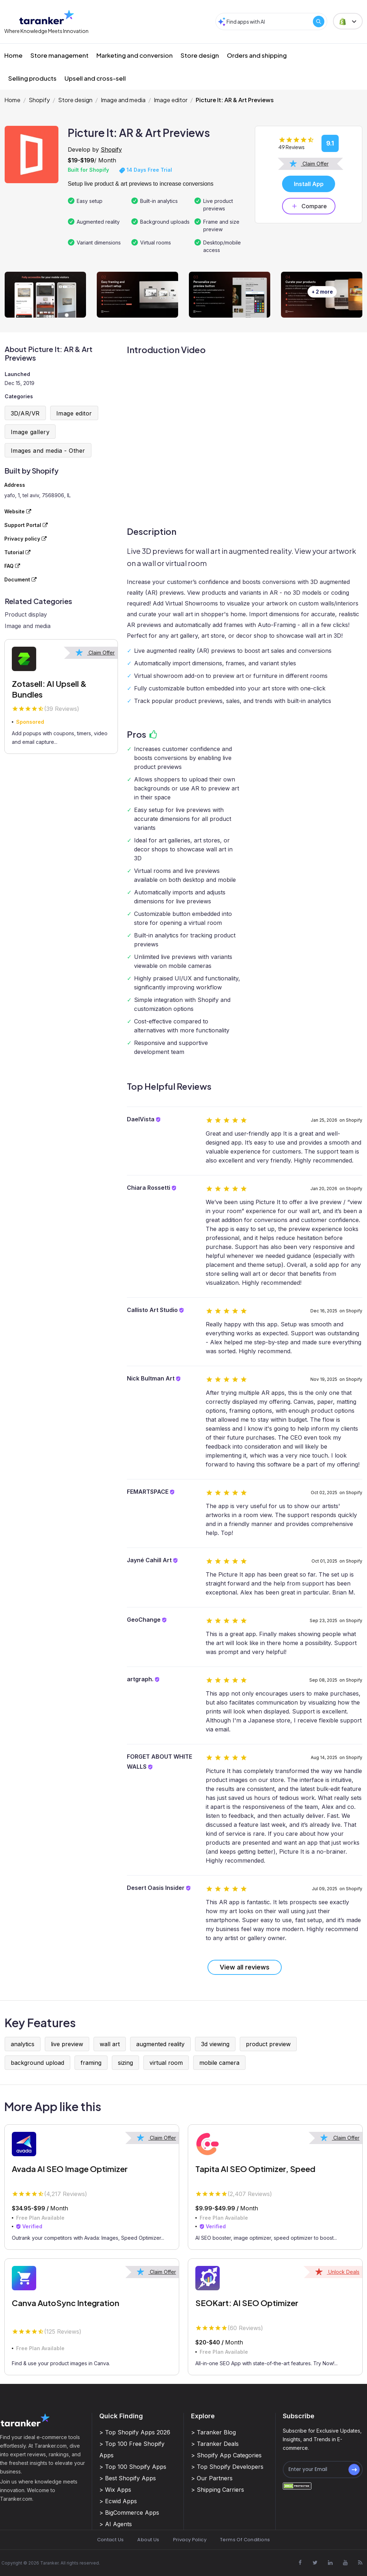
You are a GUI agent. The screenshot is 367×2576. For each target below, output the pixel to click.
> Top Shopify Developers (227, 2466)
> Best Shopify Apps (127, 2478)
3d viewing (215, 2044)
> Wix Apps (115, 2489)
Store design (200, 55)
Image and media (123, 100)
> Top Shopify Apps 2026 (134, 2432)
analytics (22, 2044)
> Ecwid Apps (118, 2501)
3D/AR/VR (25, 413)
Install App (309, 183)
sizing (125, 2062)
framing (91, 2062)
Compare (309, 206)
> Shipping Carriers (217, 2489)
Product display (26, 614)
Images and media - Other (48, 450)
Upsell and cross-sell (95, 78)
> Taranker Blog (213, 2432)
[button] (348, 21)
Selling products (32, 78)
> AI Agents (115, 2524)
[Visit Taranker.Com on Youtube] (345, 2562)
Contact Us (110, 2539)
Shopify (39, 100)
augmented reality (160, 2044)
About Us (148, 2539)
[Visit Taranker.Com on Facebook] (300, 2562)
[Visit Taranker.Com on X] (315, 2562)
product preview (268, 2044)
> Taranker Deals (215, 2443)
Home (13, 55)
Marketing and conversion (134, 55)
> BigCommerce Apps (129, 2512)
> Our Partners (212, 2478)
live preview (67, 2044)
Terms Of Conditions (245, 2539)
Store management (59, 55)
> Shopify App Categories (226, 2455)
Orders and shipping (257, 55)
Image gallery (30, 432)
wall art (110, 2044)
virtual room (166, 2062)
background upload (37, 2062)
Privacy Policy (189, 2539)
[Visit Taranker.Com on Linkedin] (330, 2562)
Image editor (170, 100)
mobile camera (219, 2062)
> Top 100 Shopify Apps (132, 2466)
